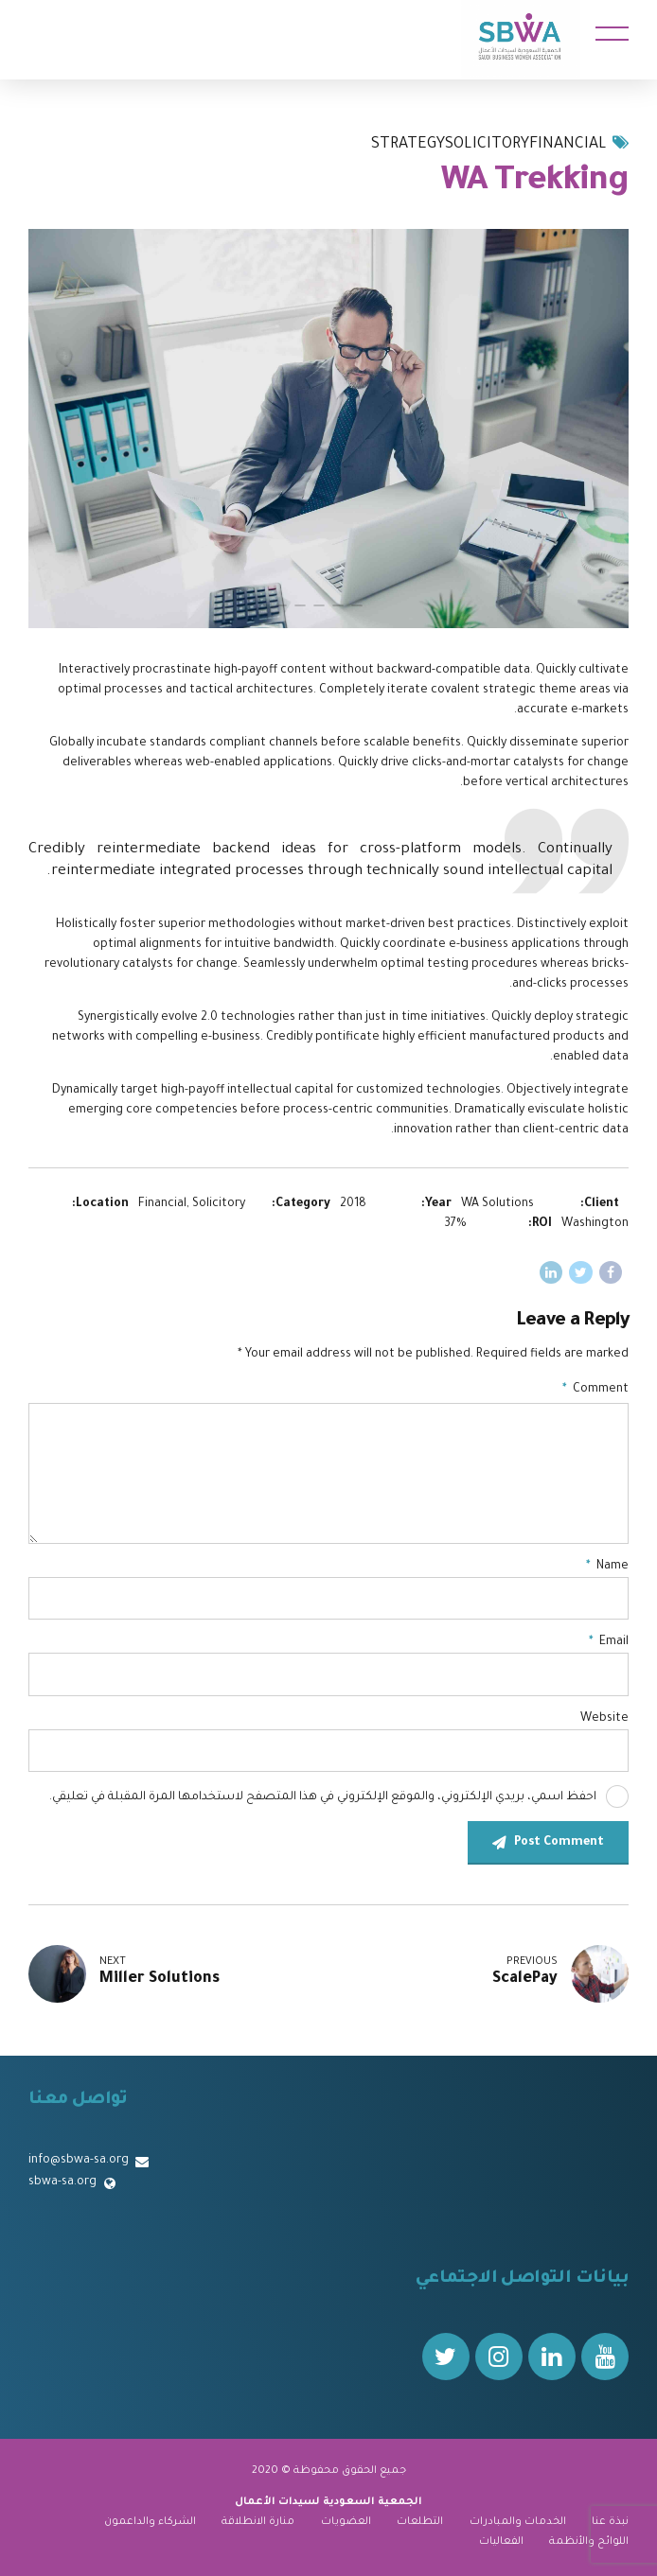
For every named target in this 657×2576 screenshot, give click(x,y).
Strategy (408, 144)
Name (607, 1566)
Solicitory (487, 144)
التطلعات (420, 2522)
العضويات (346, 2522)
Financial (568, 144)
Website (604, 1719)
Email (609, 1642)
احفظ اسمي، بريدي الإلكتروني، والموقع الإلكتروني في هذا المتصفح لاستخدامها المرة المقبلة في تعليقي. (322, 1797)
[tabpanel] (328, 429)
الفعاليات (501, 2542)
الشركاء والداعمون (150, 2522)
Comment (595, 1389)
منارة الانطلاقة (258, 2522)
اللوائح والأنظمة (589, 2542)
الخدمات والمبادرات (518, 2522)
